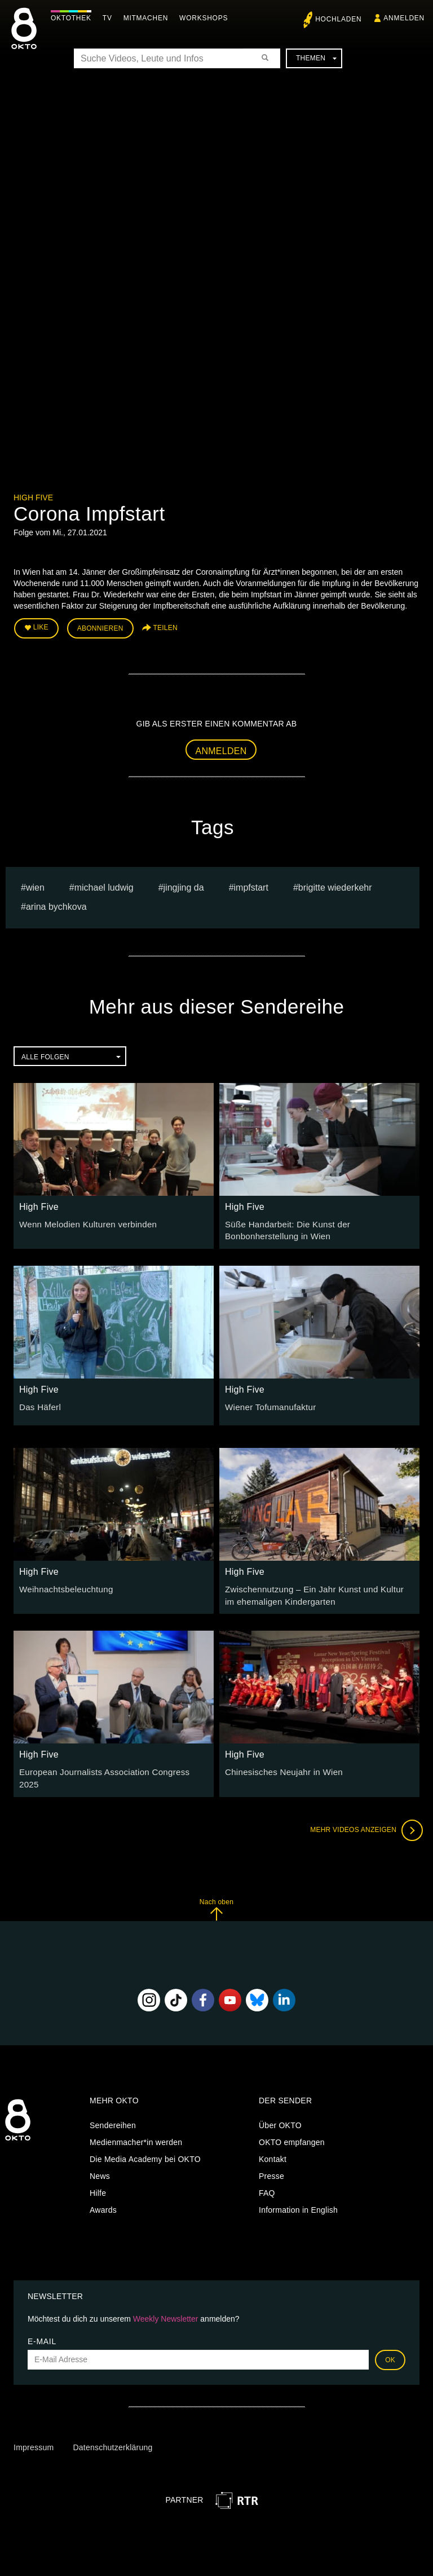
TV (110, 18)
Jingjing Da (184, 885)
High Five (33, 497)
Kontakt (272, 2146)
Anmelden (221, 748)
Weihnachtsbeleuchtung (62, 1584)
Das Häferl (38, 1402)
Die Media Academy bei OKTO (145, 2146)
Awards (103, 2197)
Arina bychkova (56, 904)
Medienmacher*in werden (136, 2129)
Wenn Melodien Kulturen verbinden (83, 1221)
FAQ (267, 2180)
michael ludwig (104, 885)
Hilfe (98, 2180)
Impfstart (251, 885)
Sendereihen (113, 2112)
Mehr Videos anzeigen (363, 1817)
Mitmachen (148, 18)
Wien (35, 885)
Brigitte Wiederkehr (335, 885)
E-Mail (42, 2328)
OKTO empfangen (292, 2129)
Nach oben (216, 1896)
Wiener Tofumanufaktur (267, 1402)
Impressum (34, 2435)
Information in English (298, 2197)
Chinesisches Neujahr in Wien (279, 1765)
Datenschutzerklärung (112, 2435)
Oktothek (74, 18)
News (100, 2163)
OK (390, 2347)
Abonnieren (100, 627)
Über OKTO (280, 2112)
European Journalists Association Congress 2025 (108, 1765)
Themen (316, 58)
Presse (271, 2163)
